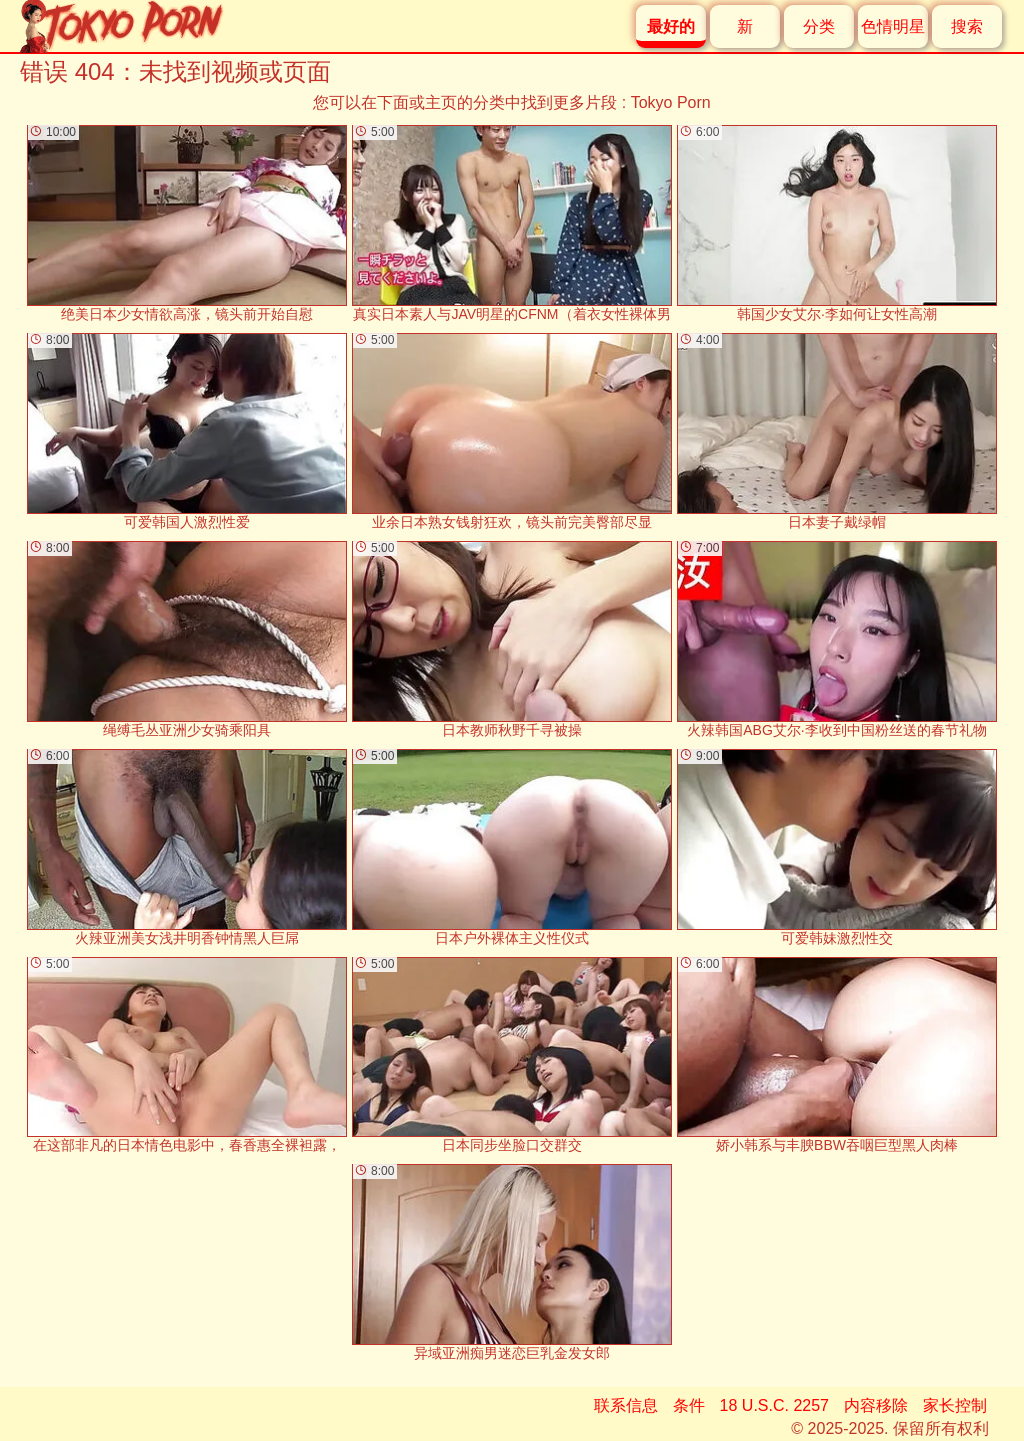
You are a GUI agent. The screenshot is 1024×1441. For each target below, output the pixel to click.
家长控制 (955, 1405)
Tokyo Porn (671, 102)
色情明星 (893, 26)
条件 (689, 1405)
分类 (819, 26)
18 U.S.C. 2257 (774, 1405)
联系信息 (626, 1405)
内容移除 (876, 1405)
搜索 (967, 26)
